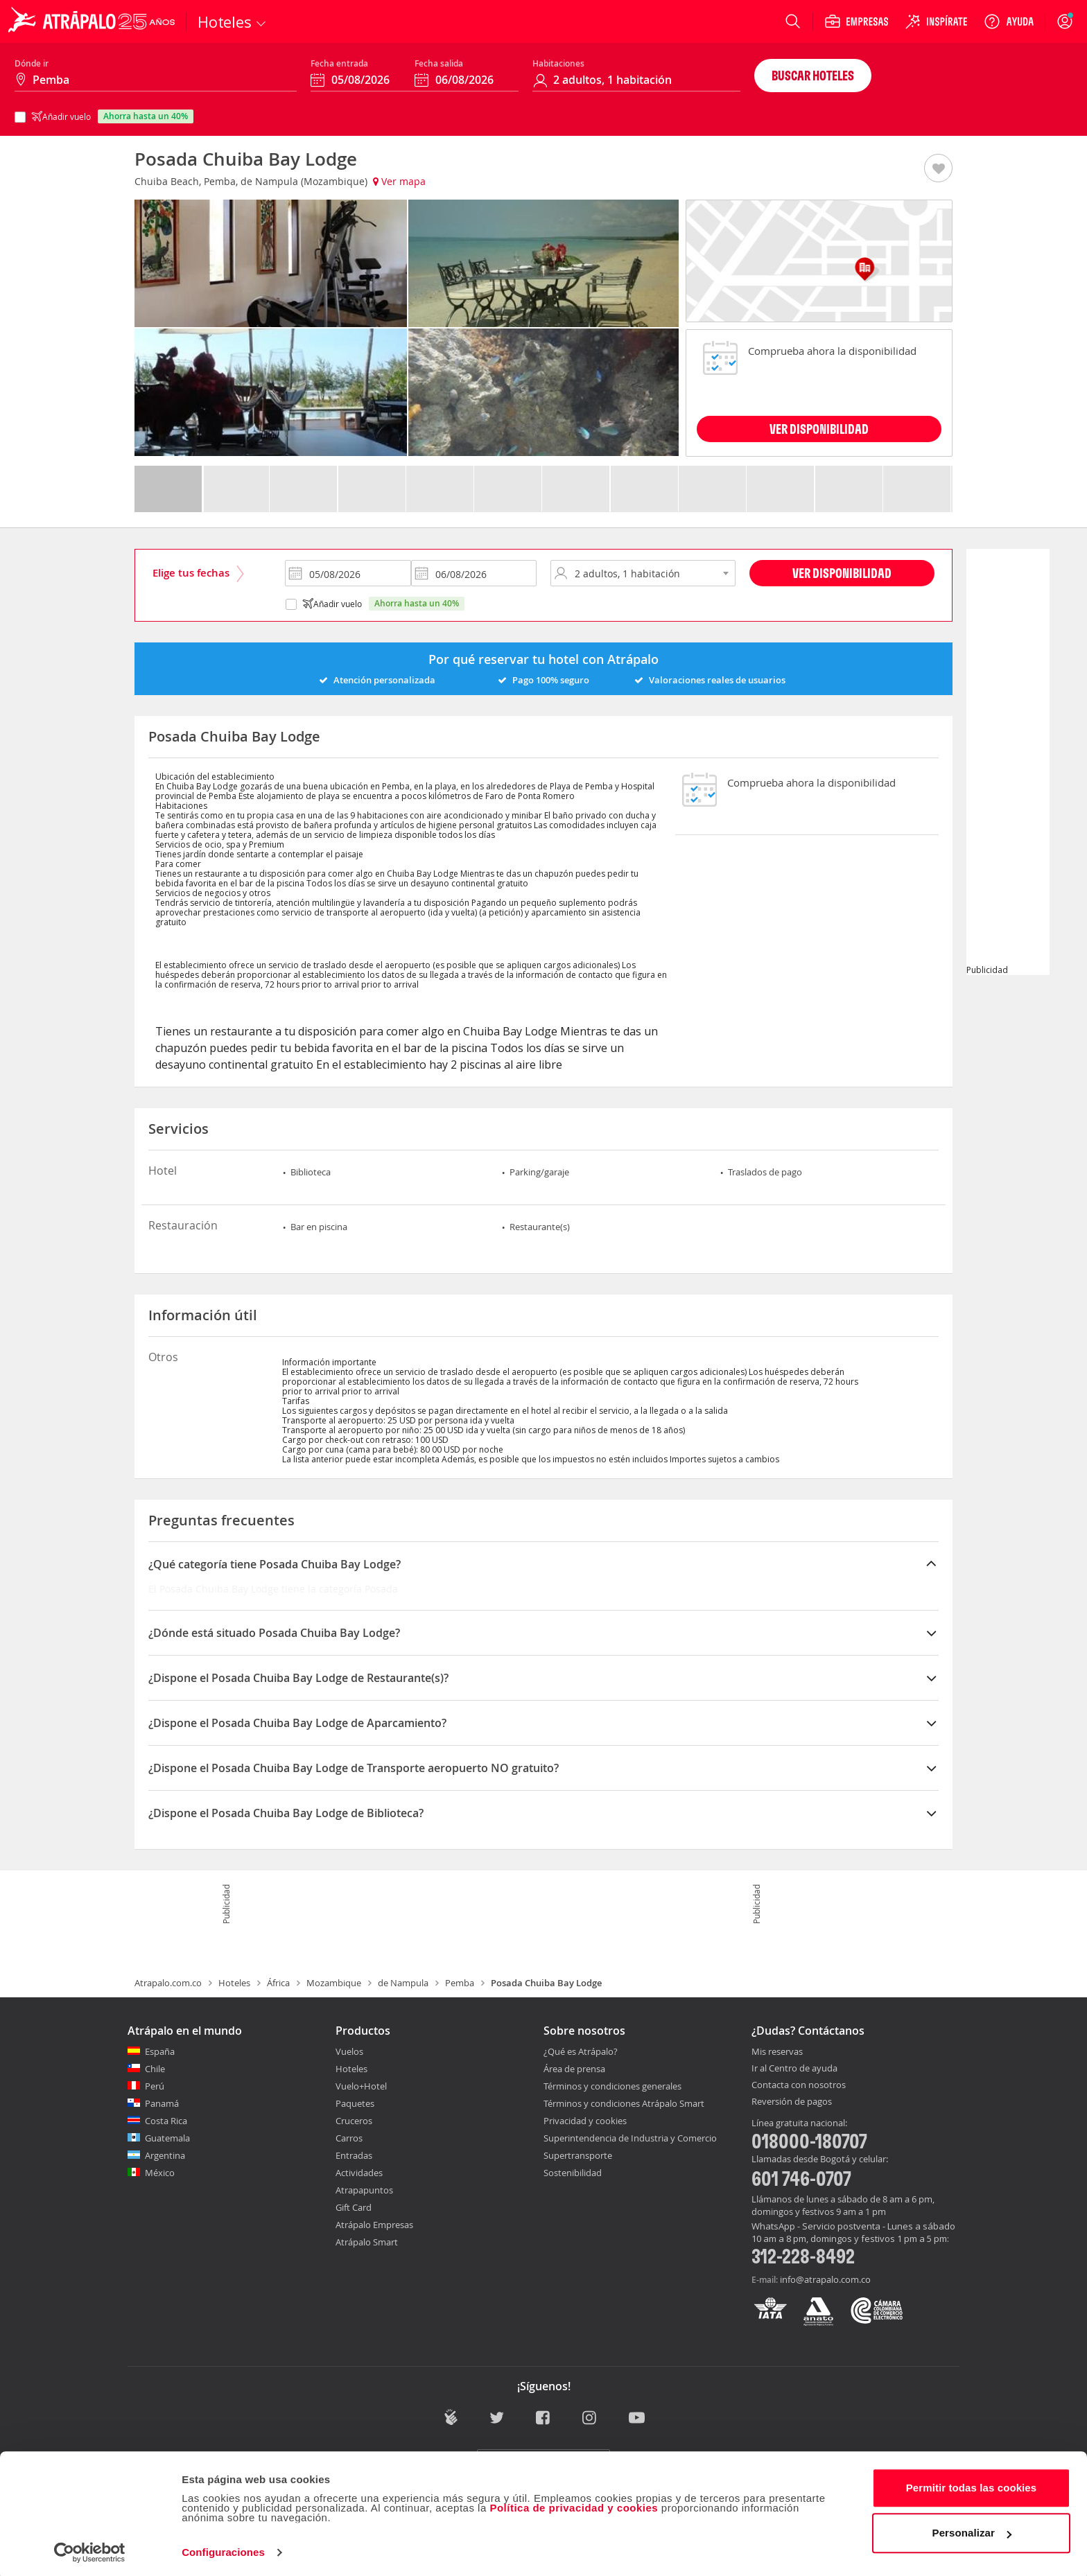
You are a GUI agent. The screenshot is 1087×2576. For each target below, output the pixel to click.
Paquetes (355, 2103)
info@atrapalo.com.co (825, 2279)
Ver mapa (399, 181)
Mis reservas (777, 2052)
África (278, 1983)
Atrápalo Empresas (374, 2224)
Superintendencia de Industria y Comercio (630, 2138)
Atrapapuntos (364, 2190)
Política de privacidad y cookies (573, 2504)
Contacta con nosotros (798, 2085)
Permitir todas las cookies (971, 2484)
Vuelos (349, 2051)
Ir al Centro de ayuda (794, 2068)
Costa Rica (166, 2120)
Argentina (165, 2155)
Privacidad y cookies (585, 2120)
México (160, 2172)
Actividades (359, 2172)
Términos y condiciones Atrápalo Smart (624, 2103)
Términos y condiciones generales (612, 2086)
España (160, 2051)
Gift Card (354, 2207)
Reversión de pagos (791, 2102)
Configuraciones (223, 2549)
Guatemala (167, 2138)
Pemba (459, 1983)
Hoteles (234, 1983)
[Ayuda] (1009, 21)
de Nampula (403, 1983)
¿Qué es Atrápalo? (581, 2051)
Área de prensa (574, 2068)
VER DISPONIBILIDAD (819, 428)
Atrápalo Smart (367, 2242)
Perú (154, 2086)
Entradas (354, 2155)
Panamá (162, 2103)
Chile (155, 2068)
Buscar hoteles (813, 75)
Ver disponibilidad (842, 572)
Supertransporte (578, 2155)
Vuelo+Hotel (361, 2086)
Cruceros (354, 2120)
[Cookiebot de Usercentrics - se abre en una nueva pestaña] (89, 2549)
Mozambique (333, 1983)
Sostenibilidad (573, 2172)
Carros (349, 2138)
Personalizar (971, 2529)
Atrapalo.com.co (168, 1983)
